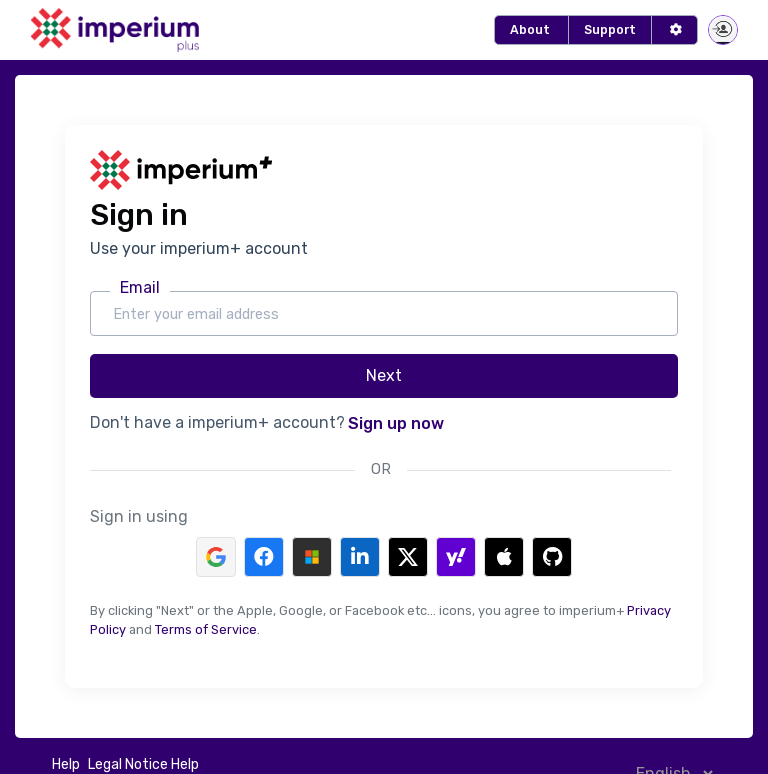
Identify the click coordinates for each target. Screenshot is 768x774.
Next (384, 375)
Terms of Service (206, 629)
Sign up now (396, 423)
